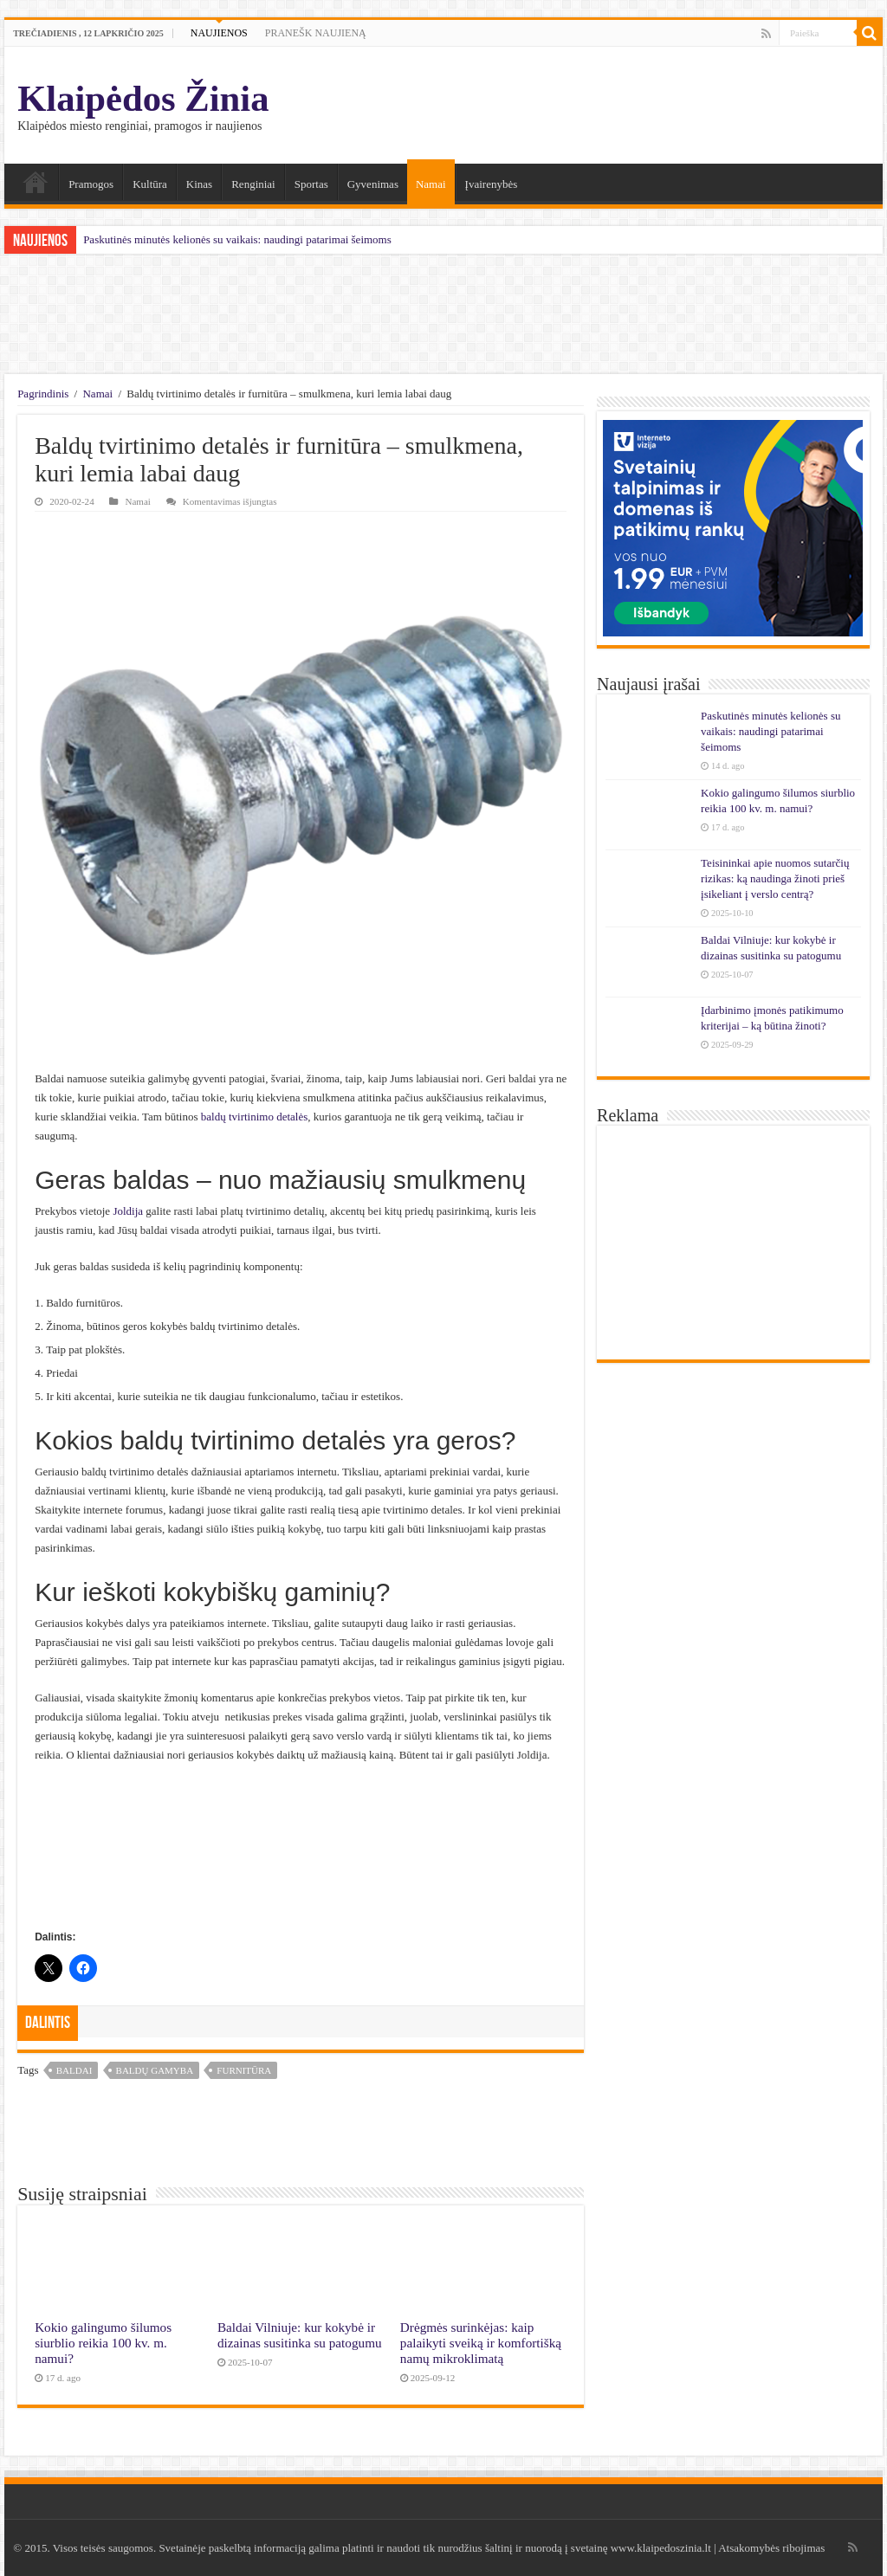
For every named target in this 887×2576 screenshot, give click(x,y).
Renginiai (253, 184)
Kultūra (150, 184)
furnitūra (244, 2070)
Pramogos (90, 184)
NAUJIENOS (219, 33)
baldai (74, 2070)
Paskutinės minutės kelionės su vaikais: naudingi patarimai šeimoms (237, 239)
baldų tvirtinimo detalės (254, 1116)
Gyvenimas (372, 184)
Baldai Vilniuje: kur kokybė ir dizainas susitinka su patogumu (299, 2335)
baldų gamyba (155, 2070)
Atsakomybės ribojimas (770, 2547)
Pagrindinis (42, 393)
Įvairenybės (491, 184)
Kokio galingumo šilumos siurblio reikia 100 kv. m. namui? (103, 2343)
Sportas (311, 184)
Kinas (199, 184)
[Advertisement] (443, 314)
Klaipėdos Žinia (143, 98)
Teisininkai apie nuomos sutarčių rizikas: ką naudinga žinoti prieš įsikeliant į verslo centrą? (775, 878)
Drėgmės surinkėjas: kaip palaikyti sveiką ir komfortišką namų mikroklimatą (480, 2343)
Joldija (128, 1210)
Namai (35, 182)
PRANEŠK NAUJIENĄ (315, 33)
